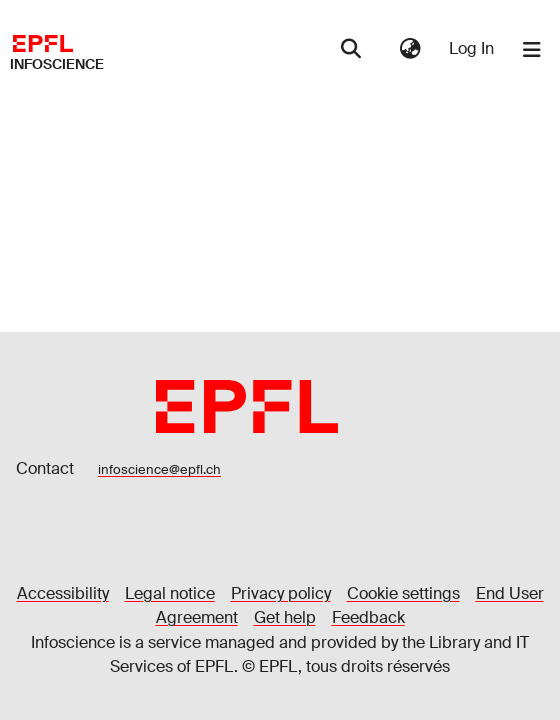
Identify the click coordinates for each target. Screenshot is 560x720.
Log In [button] (472, 48)
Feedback (368, 617)
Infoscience (57, 64)
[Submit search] (351, 50)
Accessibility (63, 593)
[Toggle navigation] (532, 50)
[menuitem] (410, 49)
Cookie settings (403, 593)
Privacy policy (281, 593)
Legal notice (170, 593)
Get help (285, 617)
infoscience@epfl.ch (159, 469)
